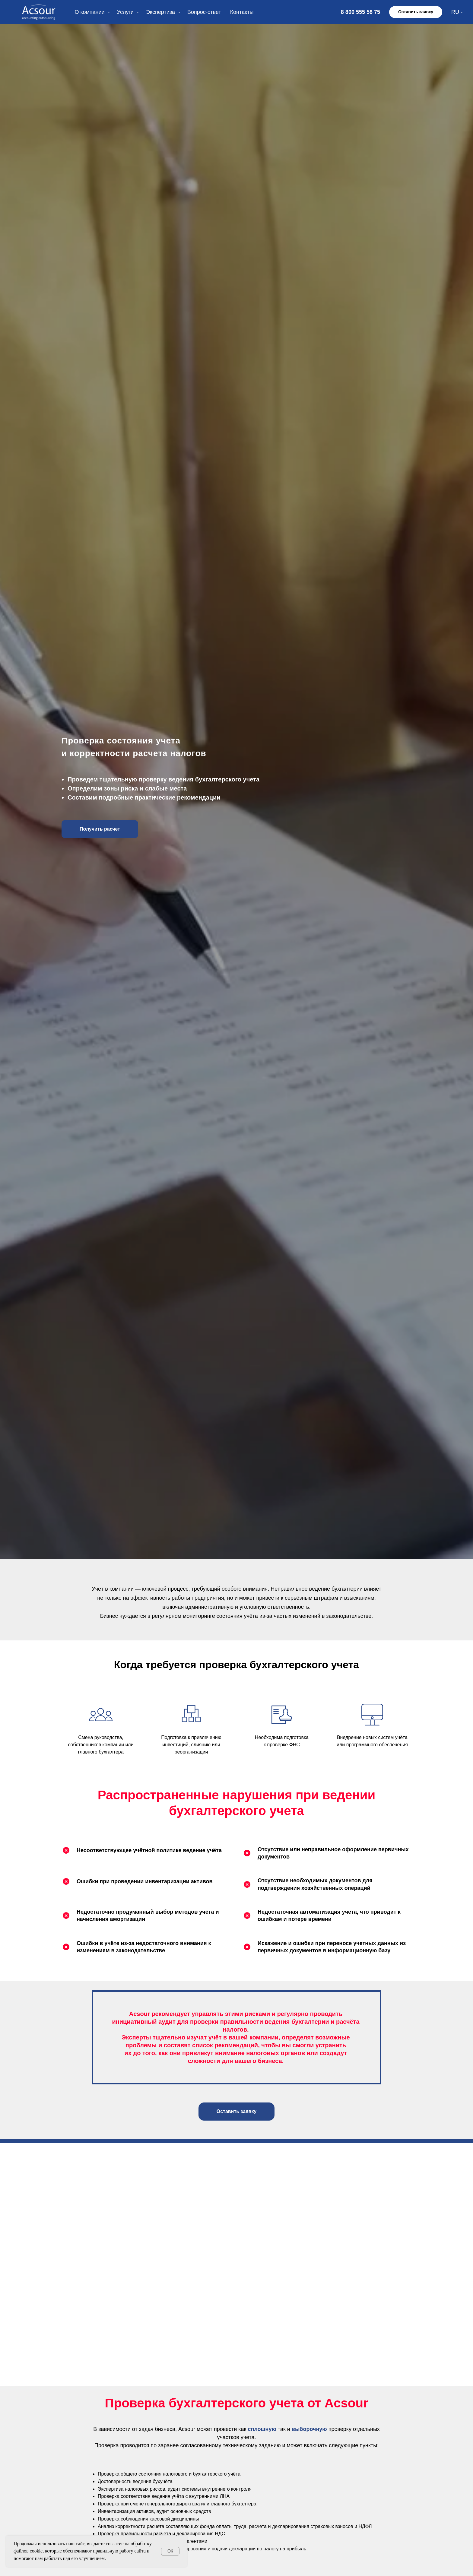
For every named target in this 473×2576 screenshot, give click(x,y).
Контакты (242, 12)
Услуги (126, 12)
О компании (90, 12)
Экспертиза (161, 12)
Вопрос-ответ (204, 12)
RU (455, 12)
